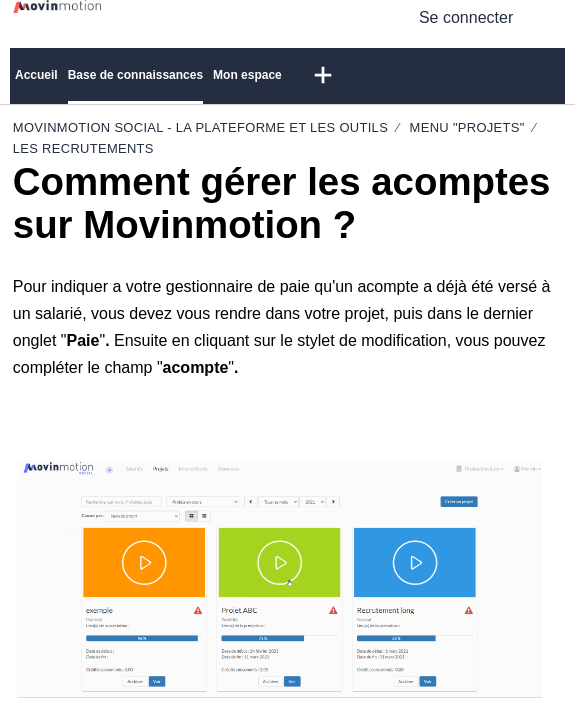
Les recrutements (83, 148)
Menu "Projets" (467, 127)
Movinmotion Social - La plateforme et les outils (200, 127)
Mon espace (247, 75)
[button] (323, 76)
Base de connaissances (135, 75)
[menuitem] (549, 17)
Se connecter (466, 17)
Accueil (36, 75)
